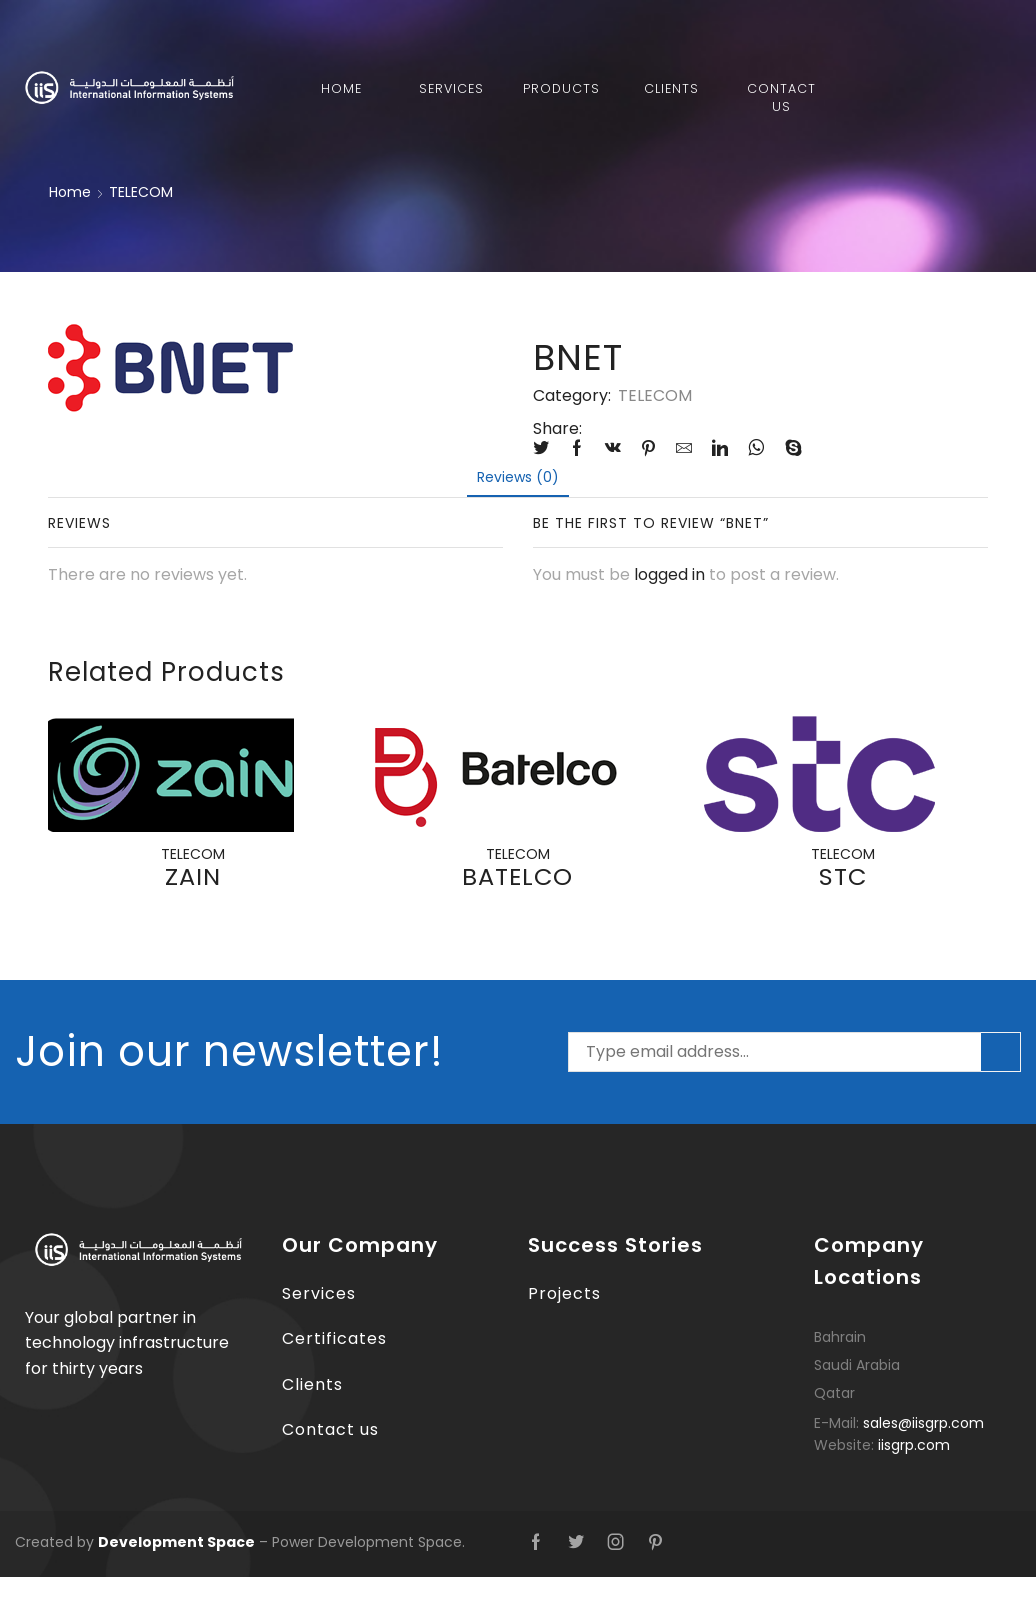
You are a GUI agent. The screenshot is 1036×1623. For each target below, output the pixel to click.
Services (451, 88)
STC (843, 876)
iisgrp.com (914, 1445)
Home (341, 88)
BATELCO (517, 876)
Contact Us (781, 97)
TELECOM (141, 192)
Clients (671, 88)
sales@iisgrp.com (923, 1423)
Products (561, 88)
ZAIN (193, 876)
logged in (669, 574)
